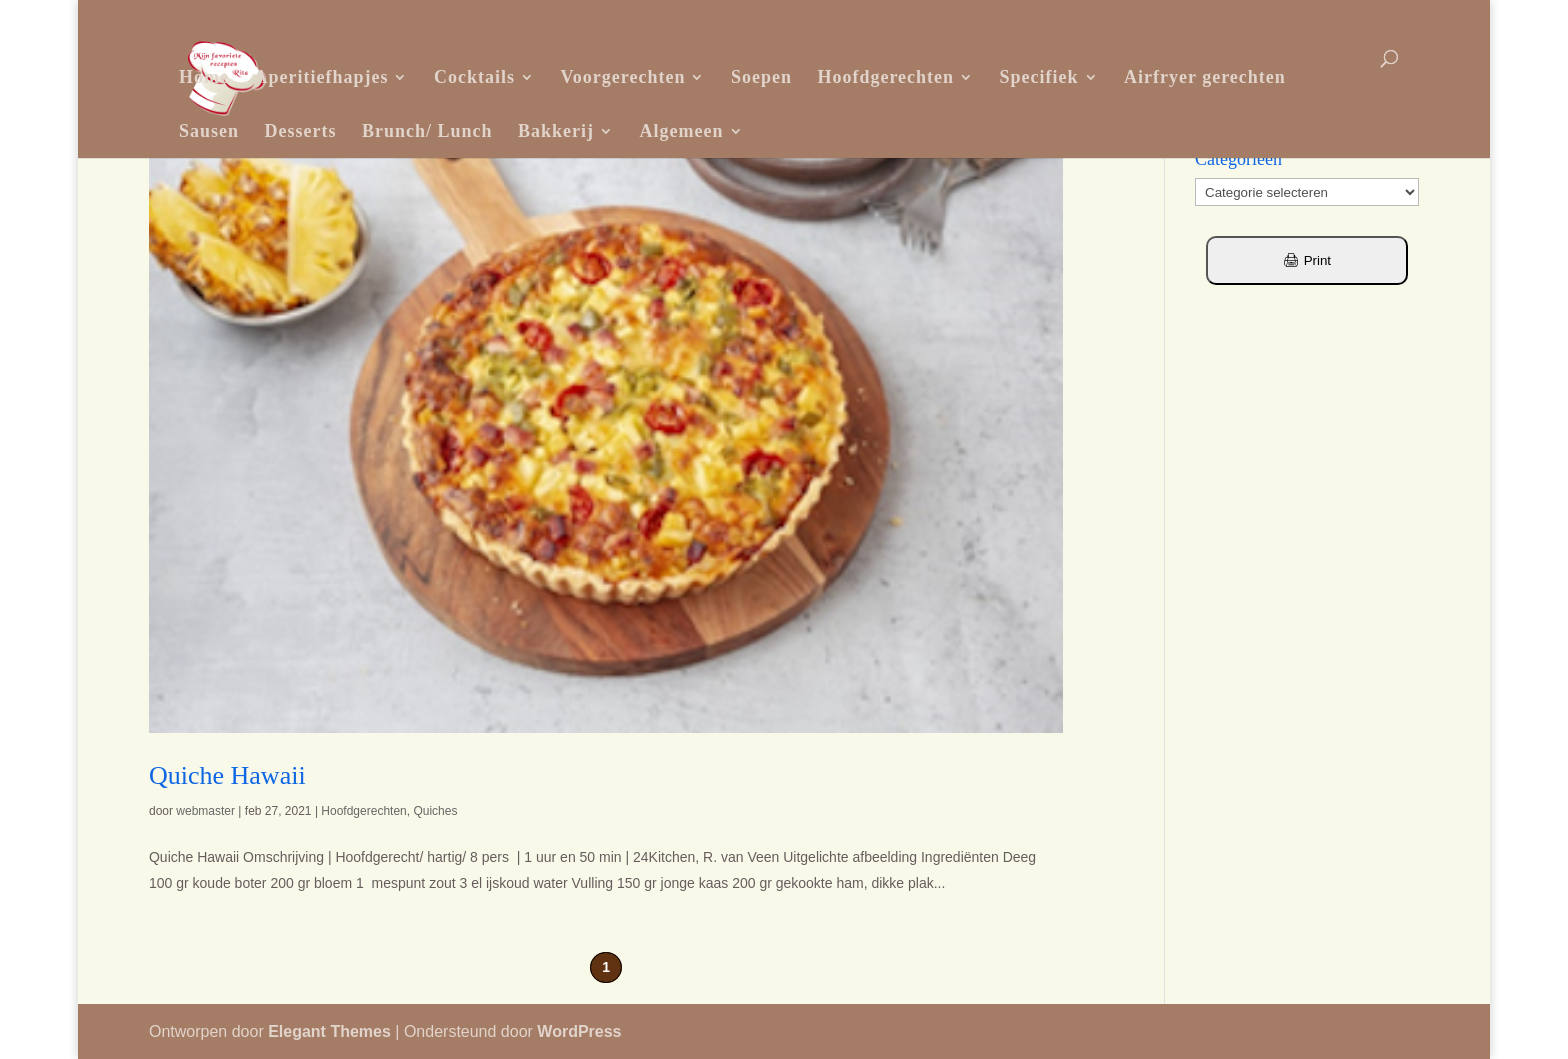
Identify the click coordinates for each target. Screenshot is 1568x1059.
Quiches (435, 811)
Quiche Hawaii (227, 775)
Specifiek (1039, 77)
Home (204, 77)
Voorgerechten (622, 77)
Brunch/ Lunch (427, 131)
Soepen (761, 77)
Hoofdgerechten (885, 77)
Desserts (301, 131)
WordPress (579, 1031)
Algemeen (682, 131)
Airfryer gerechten (1205, 77)
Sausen (209, 131)
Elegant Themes (329, 1031)
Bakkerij (556, 131)
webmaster (205, 811)
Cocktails (474, 77)
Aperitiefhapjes (321, 77)
